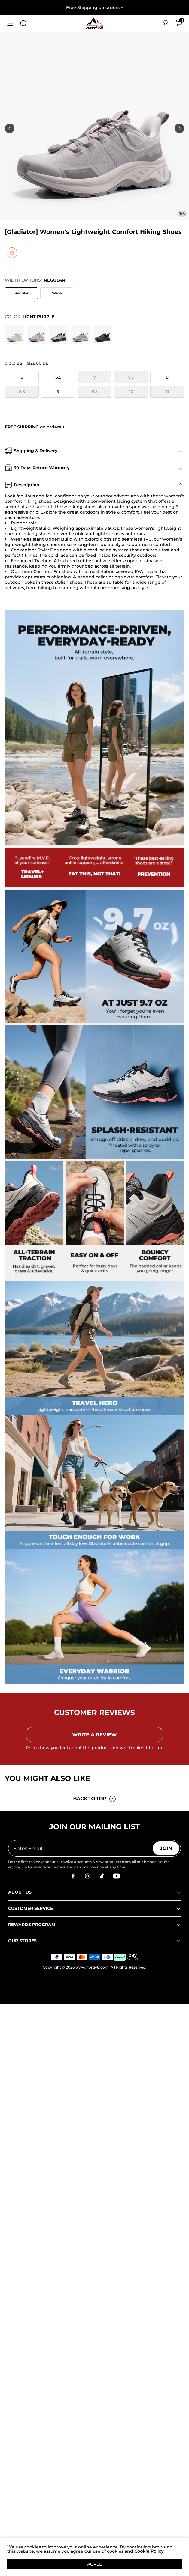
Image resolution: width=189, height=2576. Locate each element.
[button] (10, 23)
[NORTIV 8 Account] (165, 23)
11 (167, 391)
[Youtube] (116, 1876)
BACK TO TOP (94, 1798)
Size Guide (37, 363)
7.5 (131, 377)
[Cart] (178, 23)
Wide (57, 293)
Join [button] (166, 1848)
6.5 (58, 377)
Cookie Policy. (149, 2551)
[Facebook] (73, 1876)
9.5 (95, 391)
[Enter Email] (80, 1848)
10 (131, 391)
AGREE (94, 2564)
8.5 (22, 391)
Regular (21, 293)
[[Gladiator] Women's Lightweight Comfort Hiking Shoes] (15, 334)
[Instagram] (87, 1876)
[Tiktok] (101, 1876)
